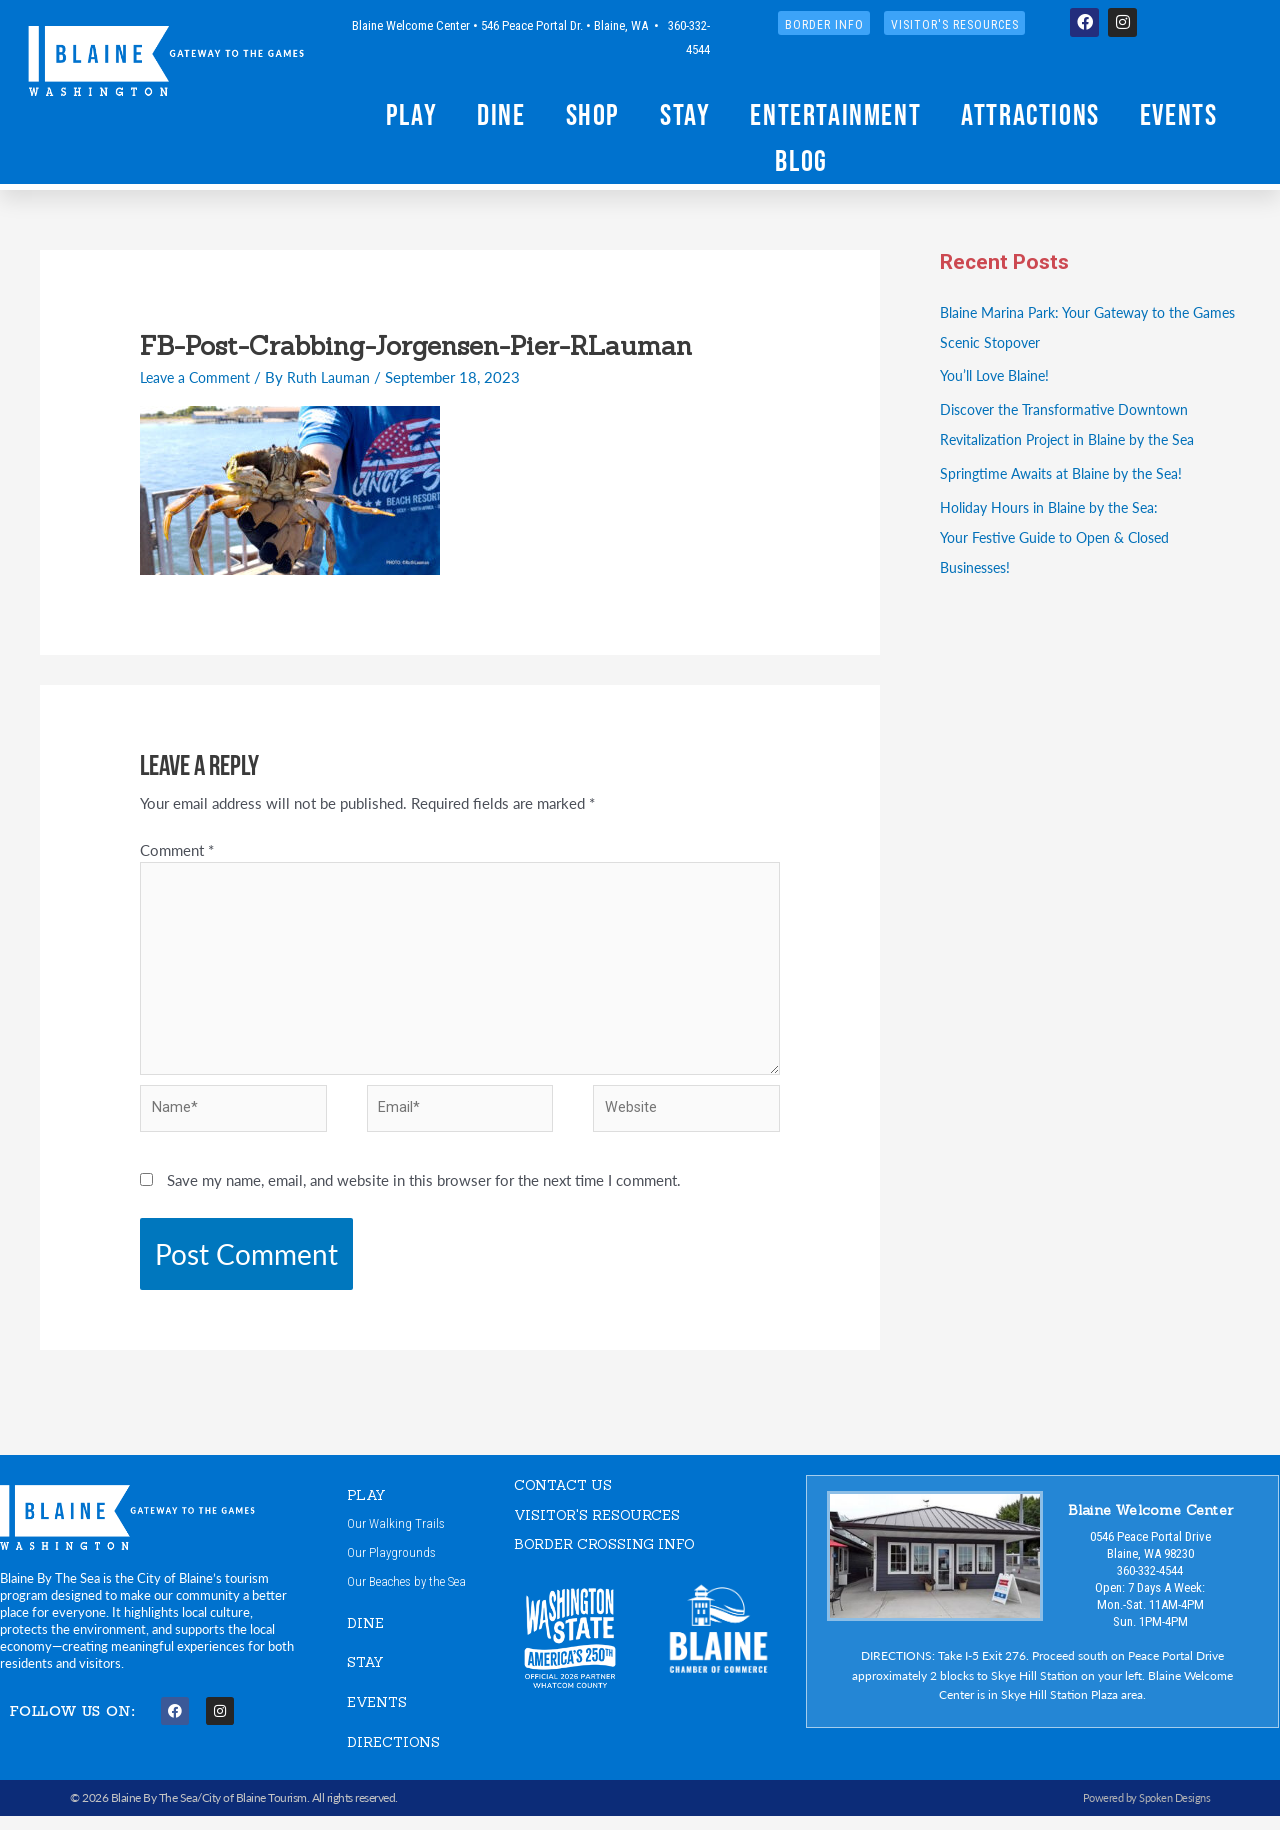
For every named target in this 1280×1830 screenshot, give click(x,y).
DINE (366, 1637)
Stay (685, 114)
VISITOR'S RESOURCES (604, 1526)
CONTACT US (567, 1496)
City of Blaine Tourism (254, 1812)
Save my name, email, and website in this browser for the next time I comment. (424, 1191)
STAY (367, 1676)
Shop (593, 114)
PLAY (368, 1506)
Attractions (1030, 114)
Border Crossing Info (611, 1555)
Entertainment (835, 114)
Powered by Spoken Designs (1142, 1812)
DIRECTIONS (396, 1755)
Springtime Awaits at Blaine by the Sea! (1067, 472)
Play (411, 114)
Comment (177, 849)
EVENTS (380, 1716)
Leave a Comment (198, 376)
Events (1179, 114)
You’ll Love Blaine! (1000, 374)
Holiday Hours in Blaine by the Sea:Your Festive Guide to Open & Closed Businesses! (1063, 536)
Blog (801, 160)
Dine (501, 114)
